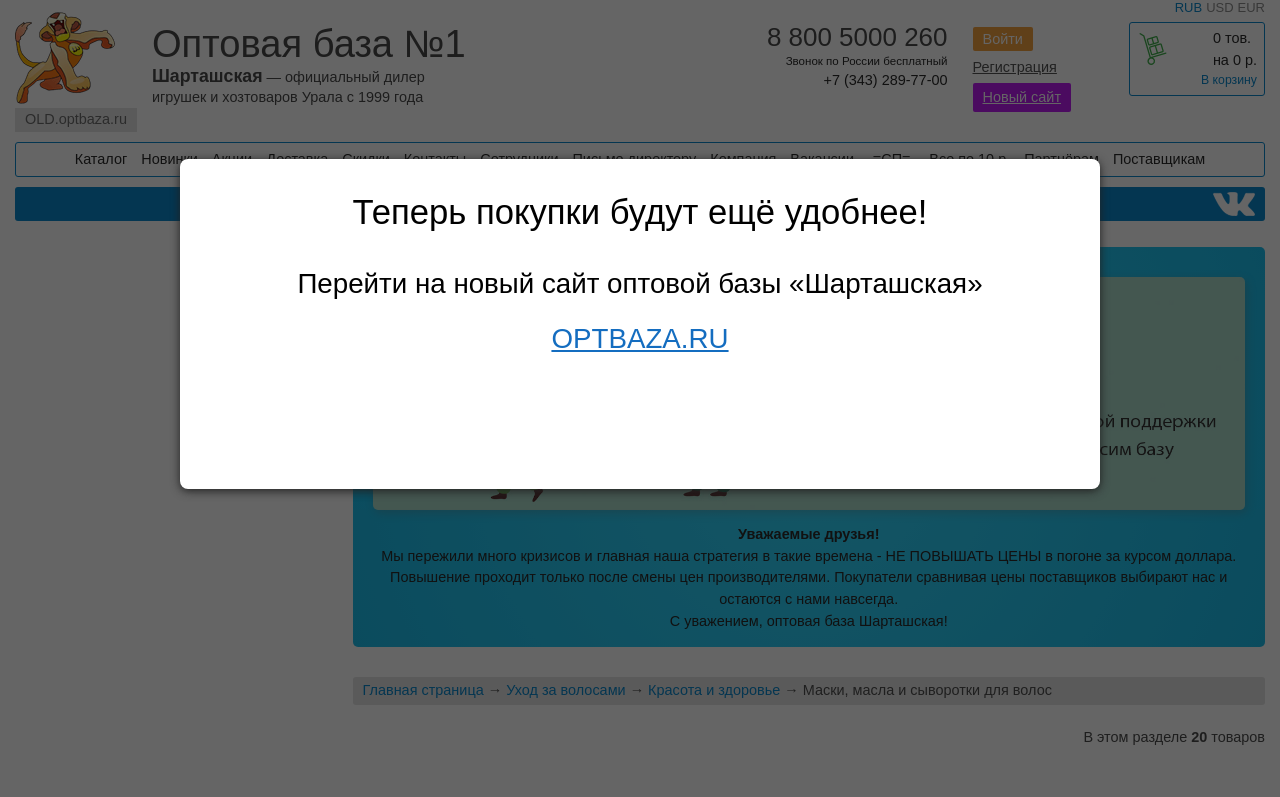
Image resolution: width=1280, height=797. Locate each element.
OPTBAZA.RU (639, 338)
